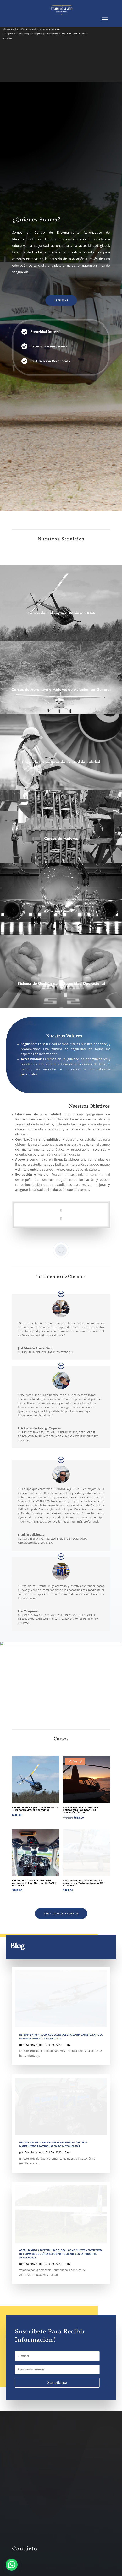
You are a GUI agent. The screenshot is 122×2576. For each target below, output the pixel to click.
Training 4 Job (33, 2045)
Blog (67, 2045)
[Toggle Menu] (105, 19)
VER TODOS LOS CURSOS (61, 1913)
